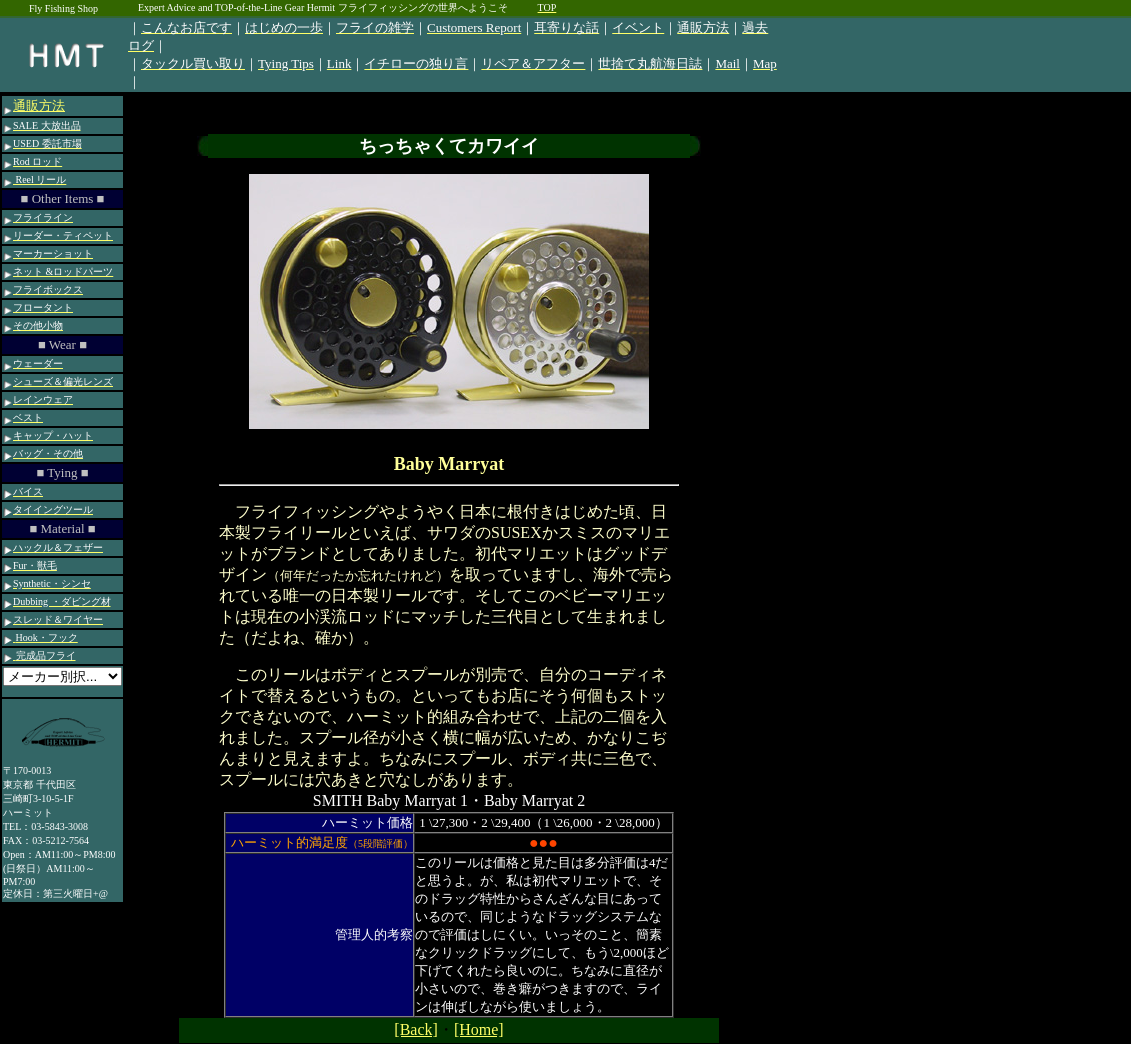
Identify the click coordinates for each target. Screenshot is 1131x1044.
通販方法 (39, 105)
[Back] (416, 1029)
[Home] (479, 1029)
